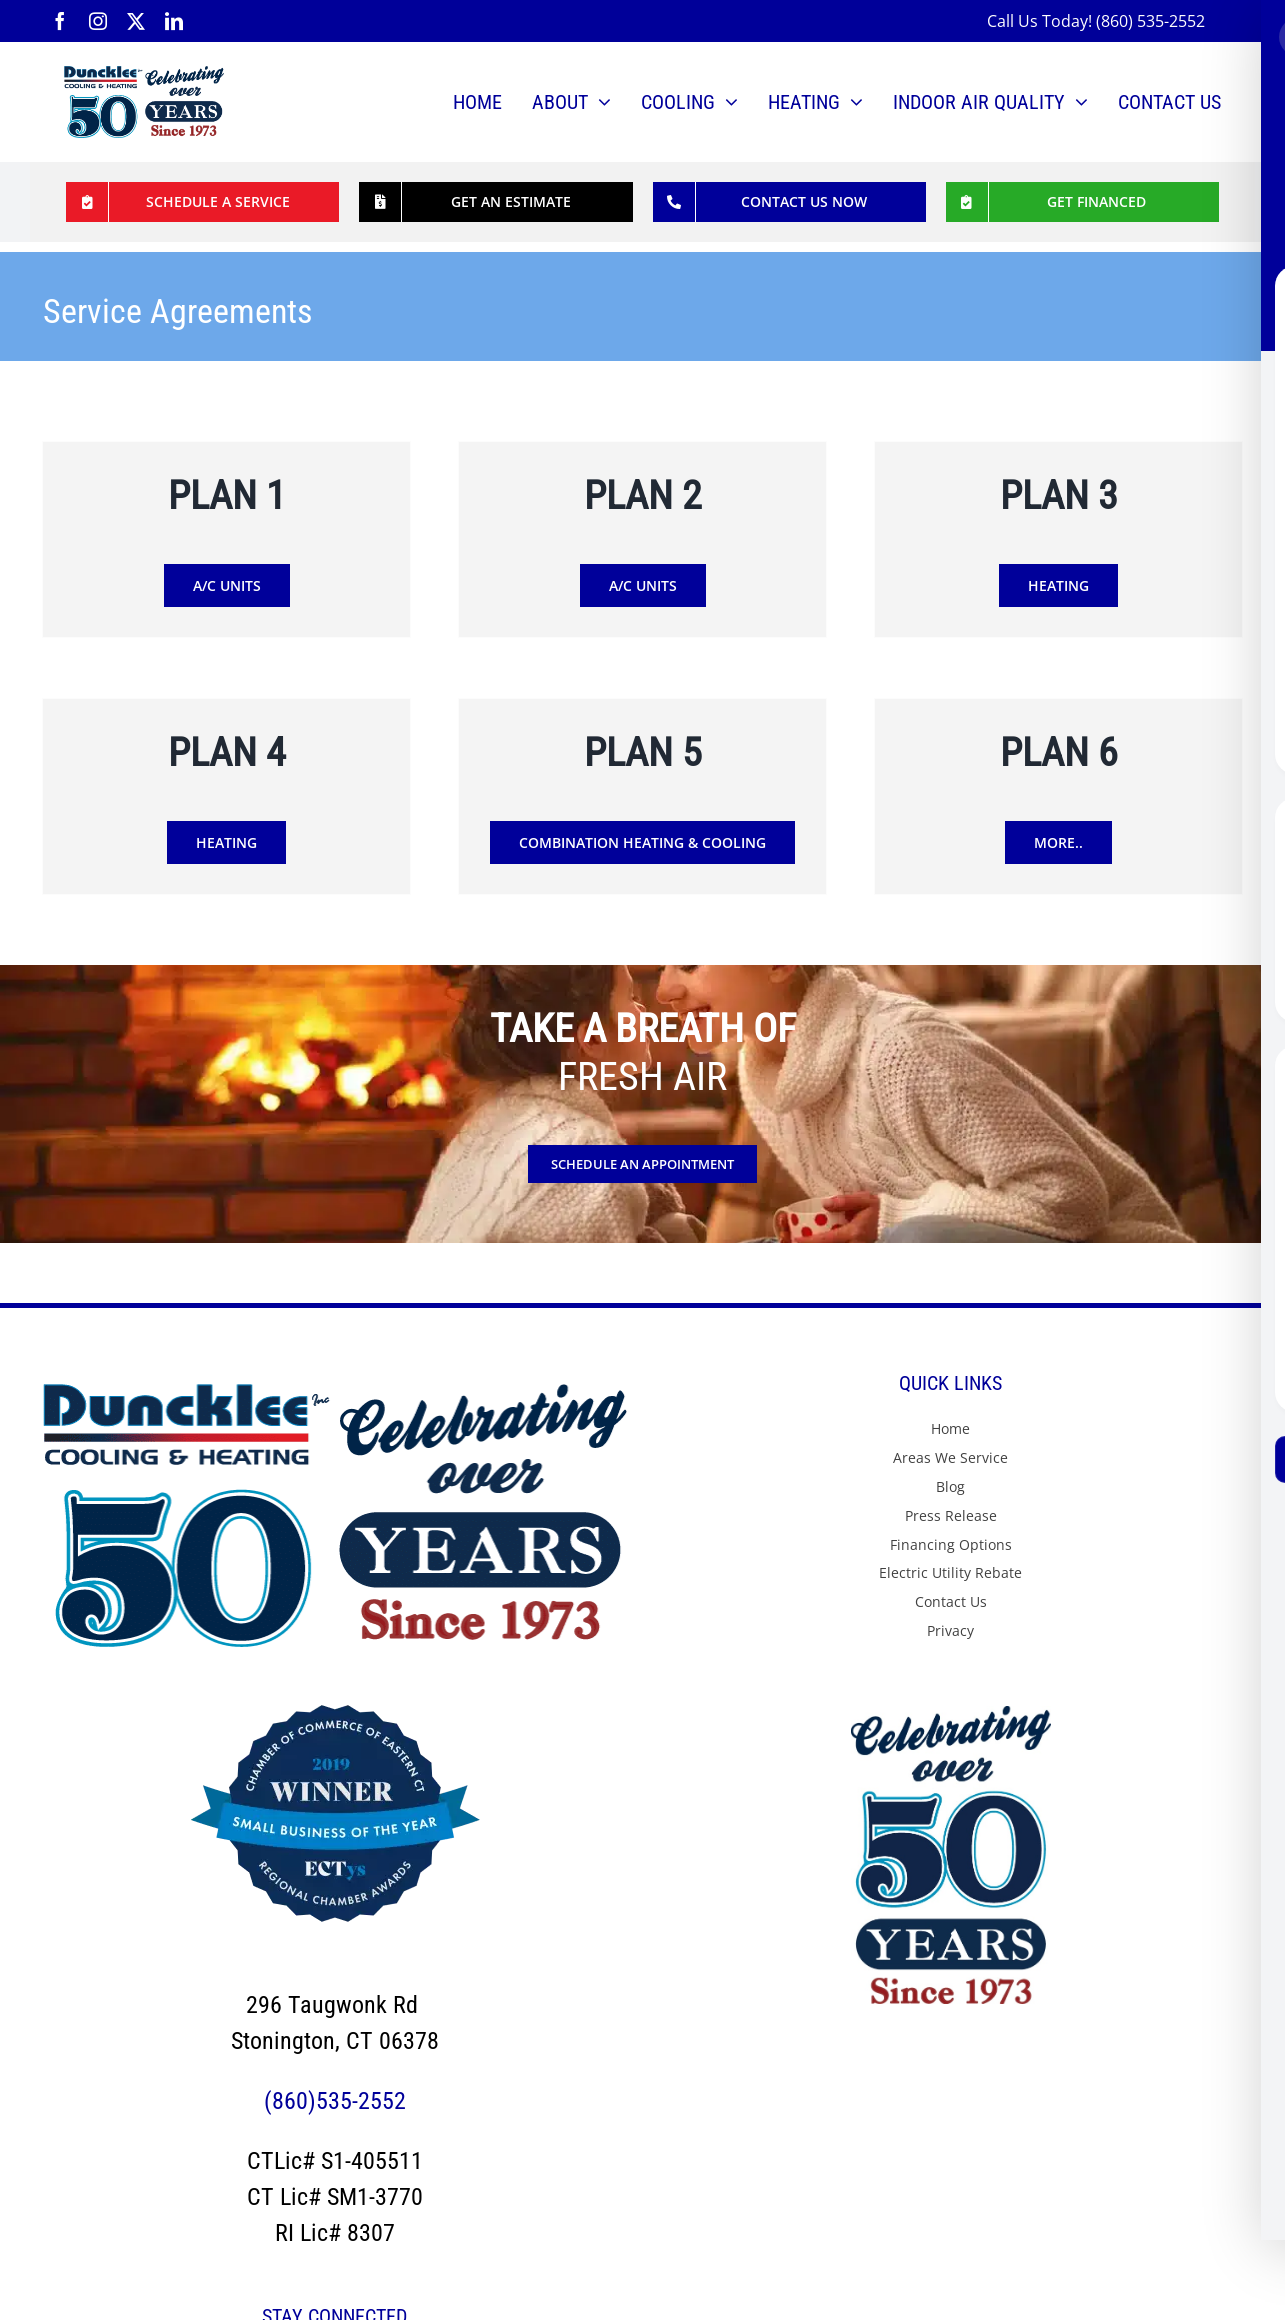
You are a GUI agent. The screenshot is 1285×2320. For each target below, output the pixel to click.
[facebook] (60, 21)
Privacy (950, 1630)
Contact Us (951, 1601)
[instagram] (98, 21)
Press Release (951, 1515)
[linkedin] (174, 21)
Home (950, 1428)
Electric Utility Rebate (950, 1572)
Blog (950, 1486)
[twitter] (136, 21)
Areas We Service (950, 1457)
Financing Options (951, 1544)
